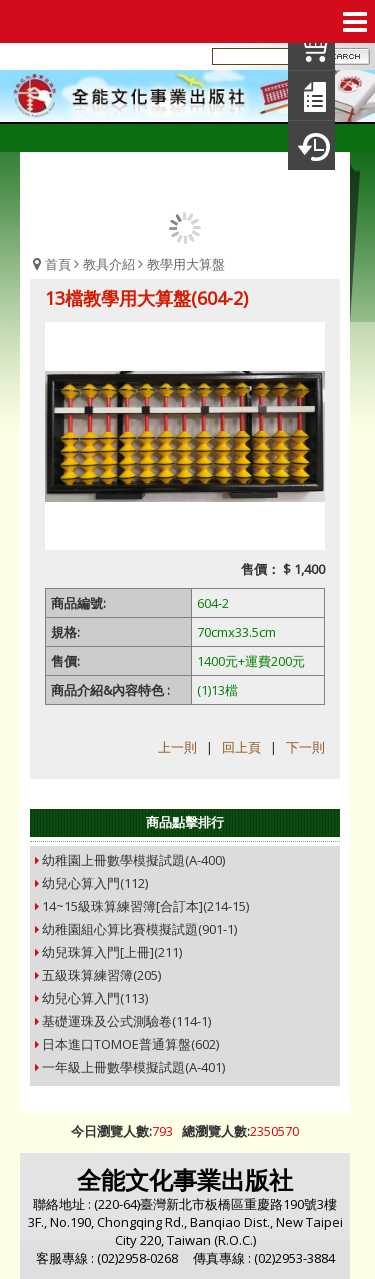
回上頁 (241, 747)
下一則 (305, 747)
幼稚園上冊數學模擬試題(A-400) (133, 860)
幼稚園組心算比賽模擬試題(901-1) (139, 929)
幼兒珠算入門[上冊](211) (112, 952)
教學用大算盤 (186, 264)
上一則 (177, 747)
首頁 (58, 264)
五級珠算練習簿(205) (101, 975)
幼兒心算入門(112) (95, 883)
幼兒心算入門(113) (95, 998)
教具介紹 (109, 264)
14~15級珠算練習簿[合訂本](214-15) (145, 906)
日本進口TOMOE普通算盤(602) (130, 1044)
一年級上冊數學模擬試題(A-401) (133, 1067)
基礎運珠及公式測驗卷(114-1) (126, 1021)
